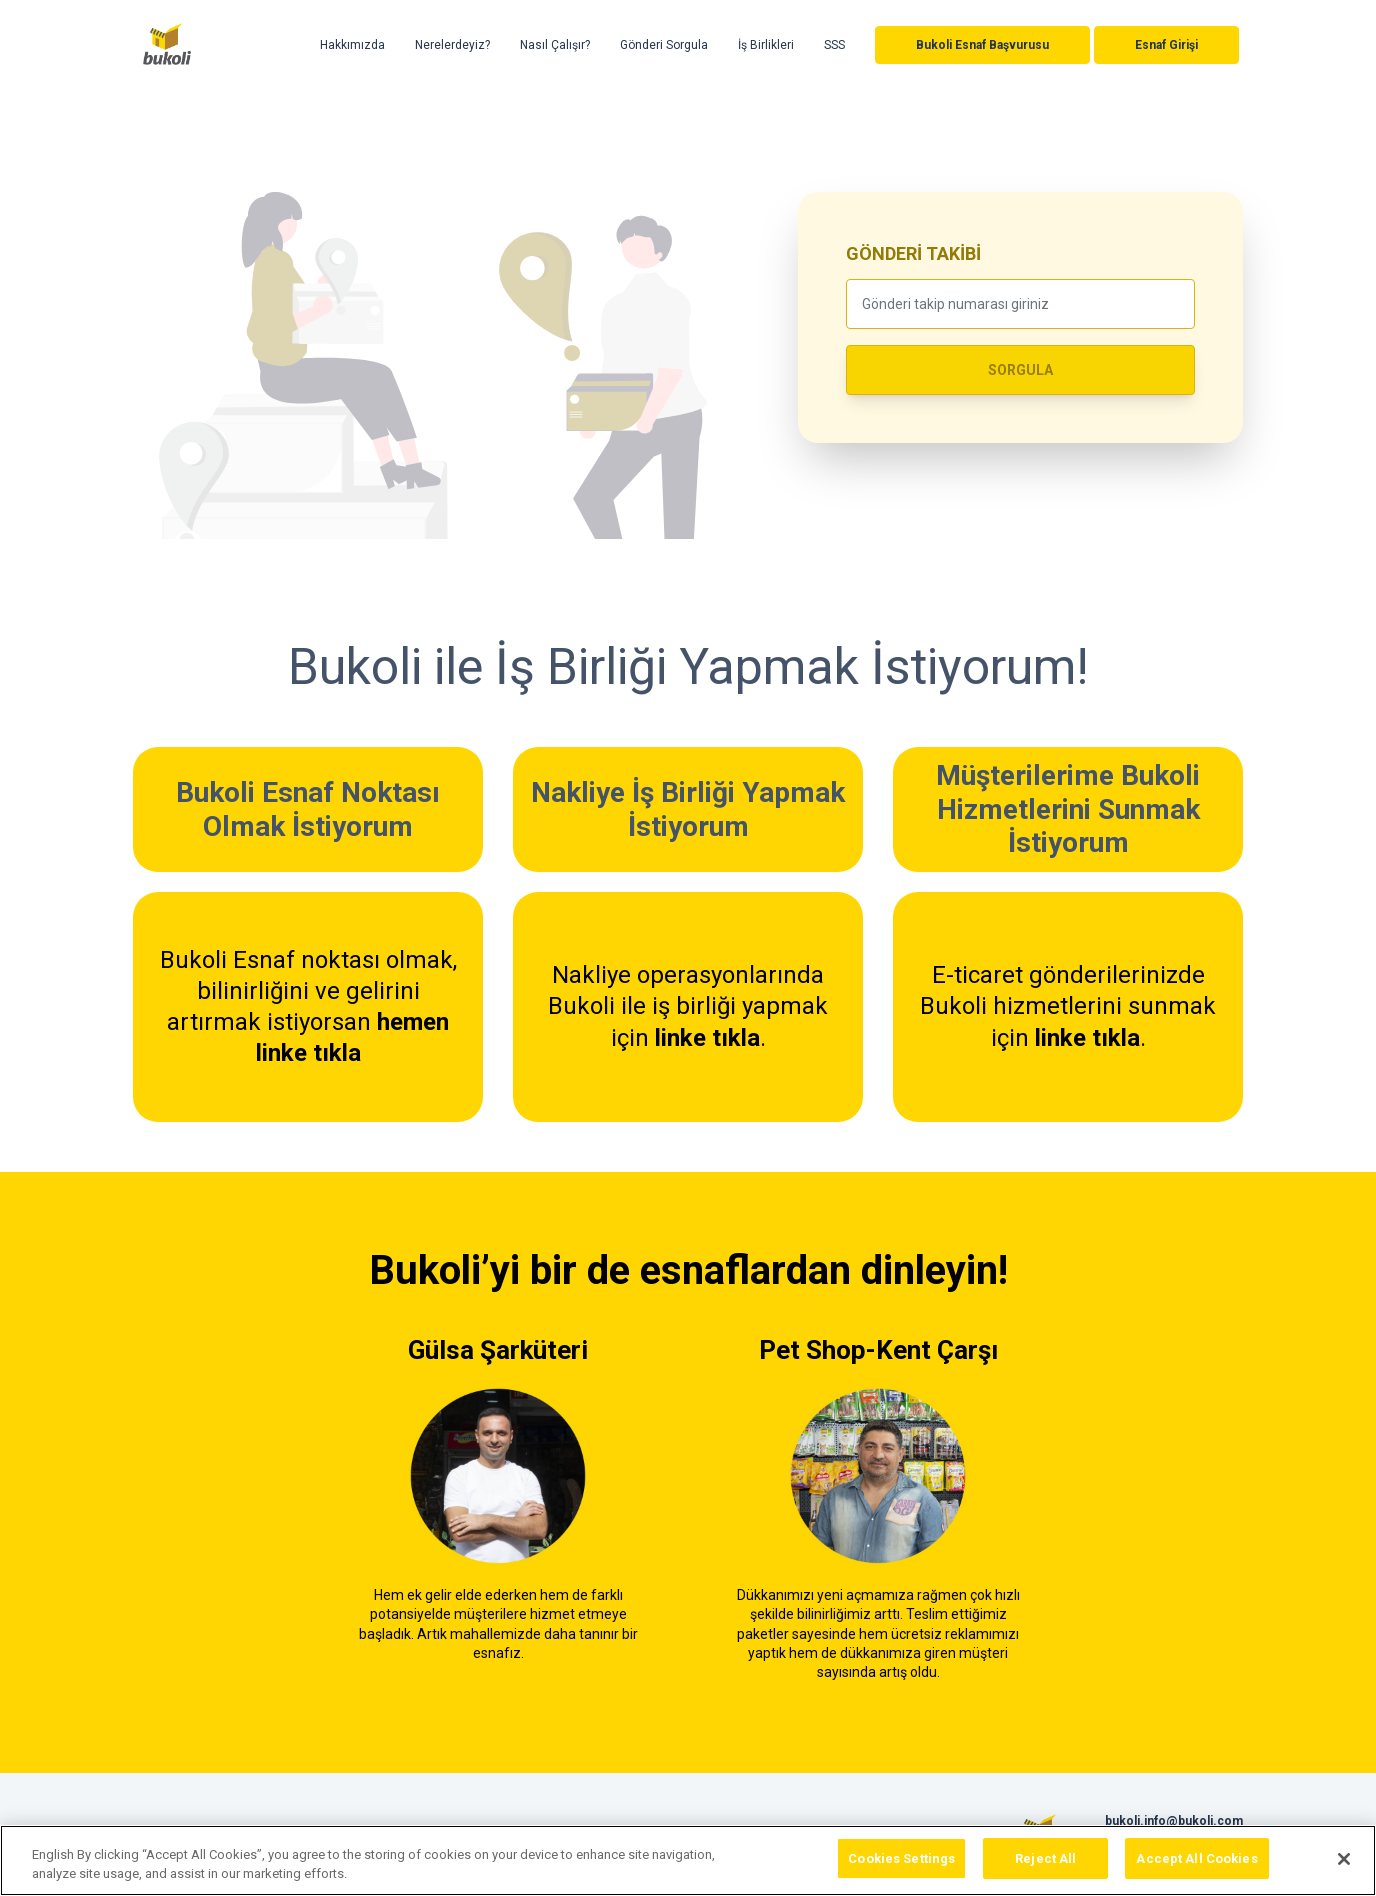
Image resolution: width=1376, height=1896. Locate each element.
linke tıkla (707, 1038)
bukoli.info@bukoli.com (1174, 1821)
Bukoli (167, 44)
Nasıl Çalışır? (555, 45)
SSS (834, 45)
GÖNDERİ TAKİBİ (913, 253)
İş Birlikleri (766, 45)
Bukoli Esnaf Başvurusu (982, 45)
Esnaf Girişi (1166, 45)
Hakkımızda (352, 45)
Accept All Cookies (1196, 1866)
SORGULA (1020, 370)
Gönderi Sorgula (664, 45)
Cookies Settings (901, 1866)
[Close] (1344, 1866)
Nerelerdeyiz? (452, 45)
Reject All (1045, 1866)
